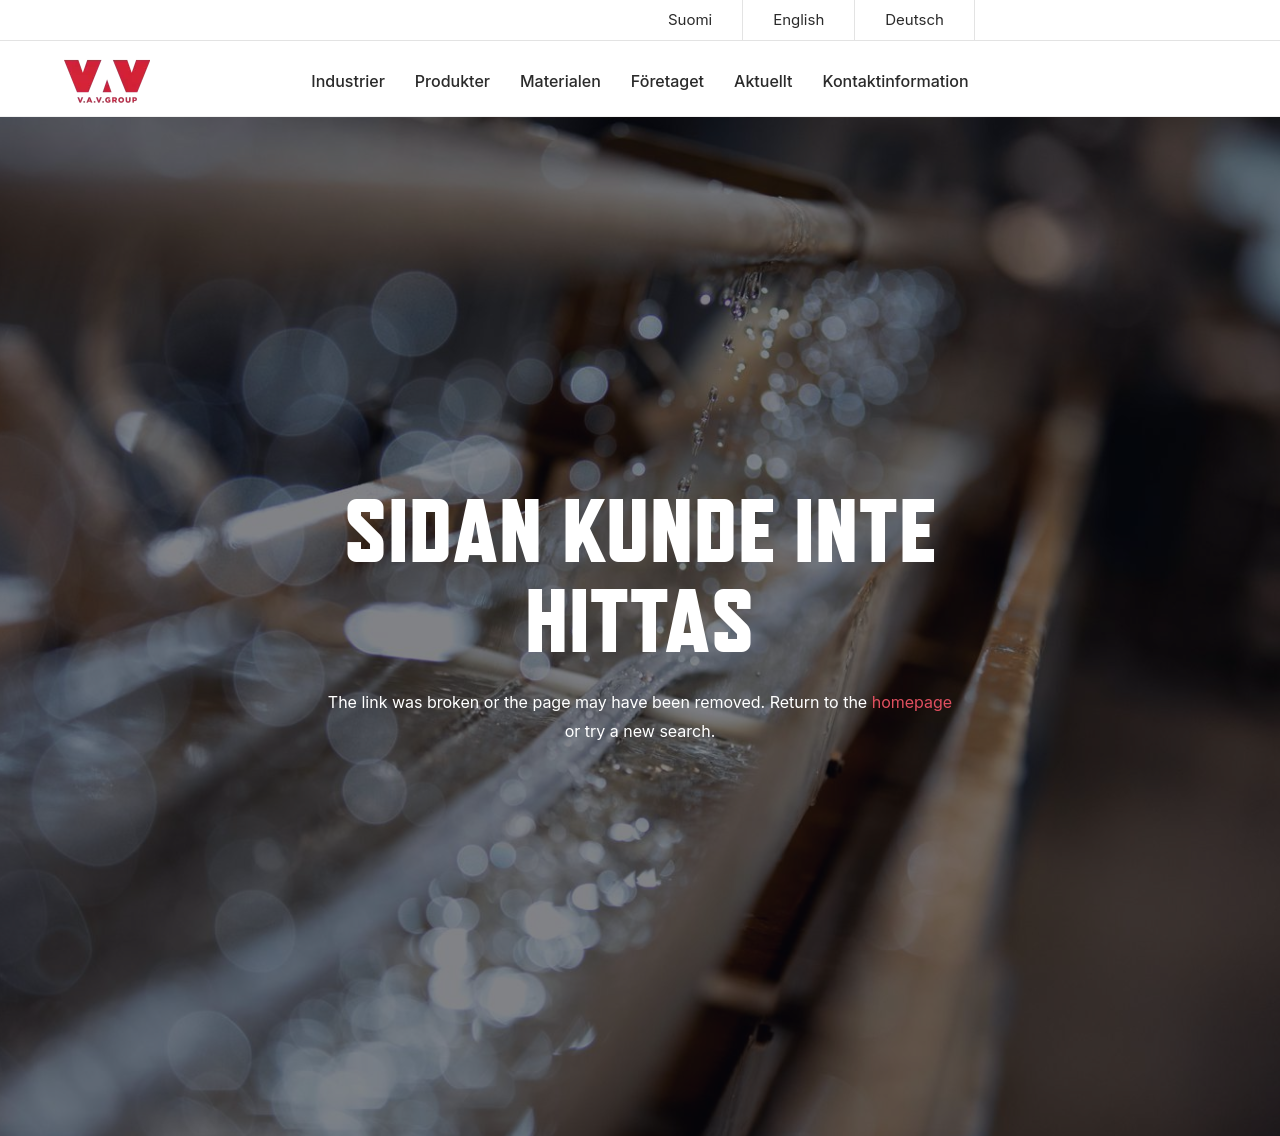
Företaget (667, 81)
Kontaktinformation (896, 81)
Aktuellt (763, 81)
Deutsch (914, 19)
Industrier (348, 81)
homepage (912, 702)
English (798, 19)
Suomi (690, 19)
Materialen (560, 81)
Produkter (452, 81)
